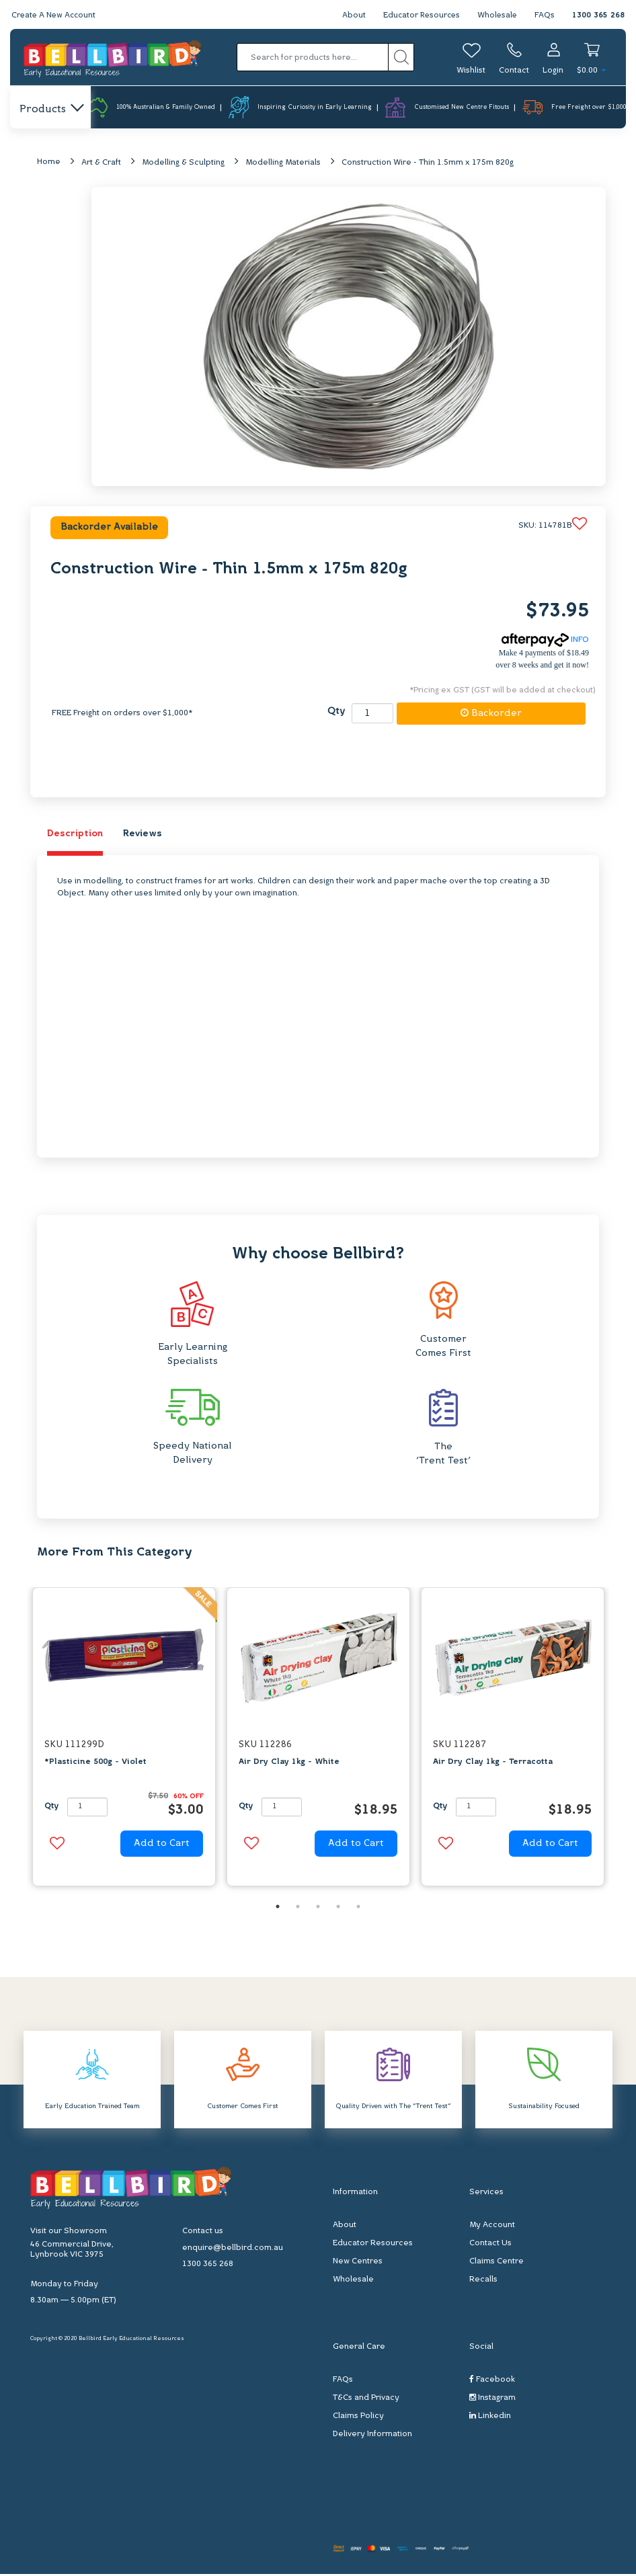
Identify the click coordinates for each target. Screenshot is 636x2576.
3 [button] (318, 1908)
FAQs (544, 15)
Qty (336, 713)
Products (50, 109)
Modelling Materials (283, 163)
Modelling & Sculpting (183, 163)
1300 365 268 (598, 15)
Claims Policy (358, 2418)
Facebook (492, 2381)
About (349, 15)
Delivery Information (372, 2436)
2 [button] (298, 1908)
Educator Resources (419, 15)
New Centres (358, 2263)
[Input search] (313, 57)
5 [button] (358, 1908)
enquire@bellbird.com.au (232, 2250)
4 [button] (338, 1908)
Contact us (202, 2233)
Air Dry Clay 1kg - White (289, 1763)
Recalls (483, 2282)
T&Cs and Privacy (366, 2400)
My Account (492, 2227)
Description (75, 835)
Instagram (492, 2399)
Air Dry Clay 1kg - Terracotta (493, 1763)
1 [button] (277, 1908)
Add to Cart (162, 1844)
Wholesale (496, 15)
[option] (124, 1741)
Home (49, 163)
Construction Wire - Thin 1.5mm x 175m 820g (428, 163)
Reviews (142, 835)
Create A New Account (55, 15)
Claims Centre (496, 2263)
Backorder (491, 714)
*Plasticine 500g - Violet (95, 1763)
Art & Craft (101, 163)
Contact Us (490, 2245)
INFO (545, 641)
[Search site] (401, 57)
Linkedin (490, 2417)
